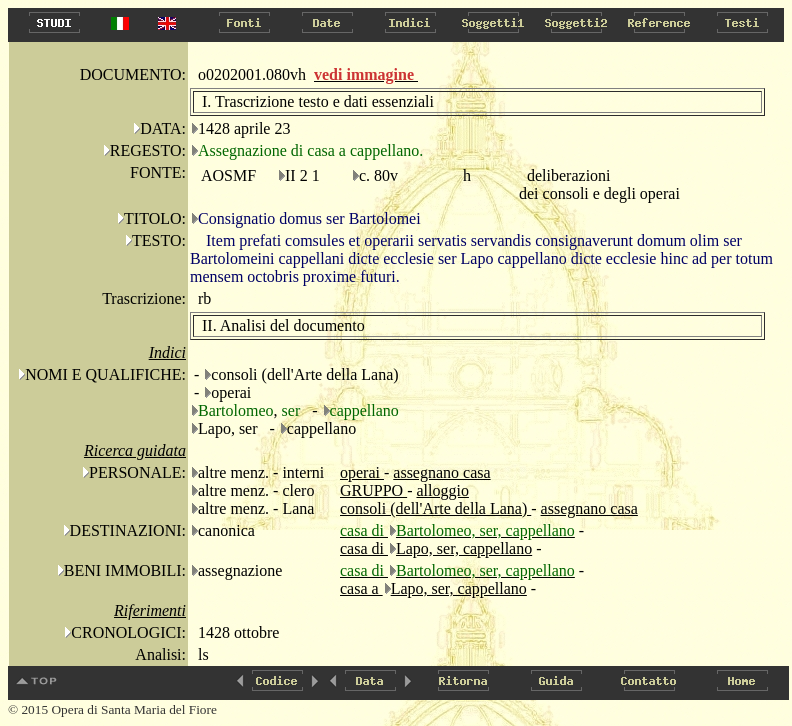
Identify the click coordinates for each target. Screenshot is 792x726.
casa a (361, 588)
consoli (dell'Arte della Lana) (435, 508)
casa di (364, 548)
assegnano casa (441, 472)
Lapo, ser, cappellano (464, 548)
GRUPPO (373, 490)
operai (362, 472)
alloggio (442, 490)
